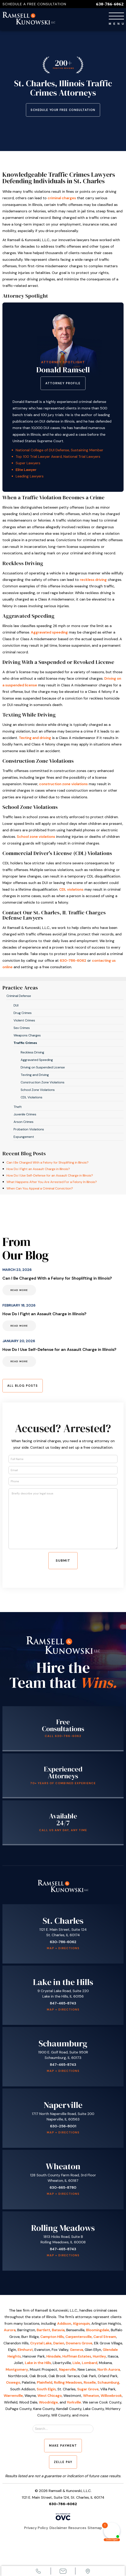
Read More (19, 1297)
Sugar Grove (88, 2400)
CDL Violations (31, 1104)
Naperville (67, 2380)
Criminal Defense (18, 1003)
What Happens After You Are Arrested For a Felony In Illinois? (51, 1189)
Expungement (24, 1144)
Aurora (10, 2341)
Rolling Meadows (68, 2393)
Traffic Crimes (25, 1050)
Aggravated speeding (49, 639)
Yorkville (74, 2413)
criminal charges (62, 201)
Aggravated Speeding (37, 1067)
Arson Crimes (23, 1129)
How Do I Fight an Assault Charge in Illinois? (38, 1176)
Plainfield (44, 2393)
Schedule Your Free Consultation (63, 112)
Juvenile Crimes (25, 1121)
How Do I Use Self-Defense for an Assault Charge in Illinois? (49, 1183)
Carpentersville (78, 2347)
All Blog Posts (26, 1395)
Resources (78, 2546)
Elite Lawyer (26, 477)
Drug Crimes (23, 1020)
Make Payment (63, 2458)
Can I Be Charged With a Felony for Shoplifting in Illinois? (47, 1170)
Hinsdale (53, 2367)
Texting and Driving (35, 1082)
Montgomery (17, 2380)
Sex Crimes (22, 1035)
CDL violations (71, 896)
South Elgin (46, 2400)
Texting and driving (35, 745)
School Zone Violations (38, 1097)
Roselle (90, 2393)
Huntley (99, 2367)
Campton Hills (52, 2347)
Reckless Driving (32, 1059)
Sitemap (97, 2546)
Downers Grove (79, 2354)
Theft (18, 1114)
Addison (64, 2334)
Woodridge (48, 2413)
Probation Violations (29, 1136)
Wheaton (91, 2406)
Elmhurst (25, 2360)
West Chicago (49, 2406)
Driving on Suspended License (43, 1074)
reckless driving (93, 587)
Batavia (58, 2341)
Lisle (76, 2374)
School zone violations (36, 844)
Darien (58, 2354)
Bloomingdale (97, 2341)
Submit (63, 1572)
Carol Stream (104, 2347)
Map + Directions (63, 1959)
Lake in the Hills (38, 2374)
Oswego (13, 2393)
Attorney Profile (63, 389)
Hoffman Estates (76, 2367)
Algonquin (81, 2334)
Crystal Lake (41, 2354)
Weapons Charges (27, 1042)
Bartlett (43, 2341)
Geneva (76, 2360)
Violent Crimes (24, 1028)
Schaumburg (108, 2393)
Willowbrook (111, 2406)
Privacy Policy (34, 2546)
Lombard (89, 2374)
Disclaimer (57, 2546)
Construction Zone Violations (42, 1089)
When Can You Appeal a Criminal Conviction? (39, 1196)
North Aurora (108, 2380)
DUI (16, 1013)
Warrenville (13, 2406)
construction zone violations (63, 791)
